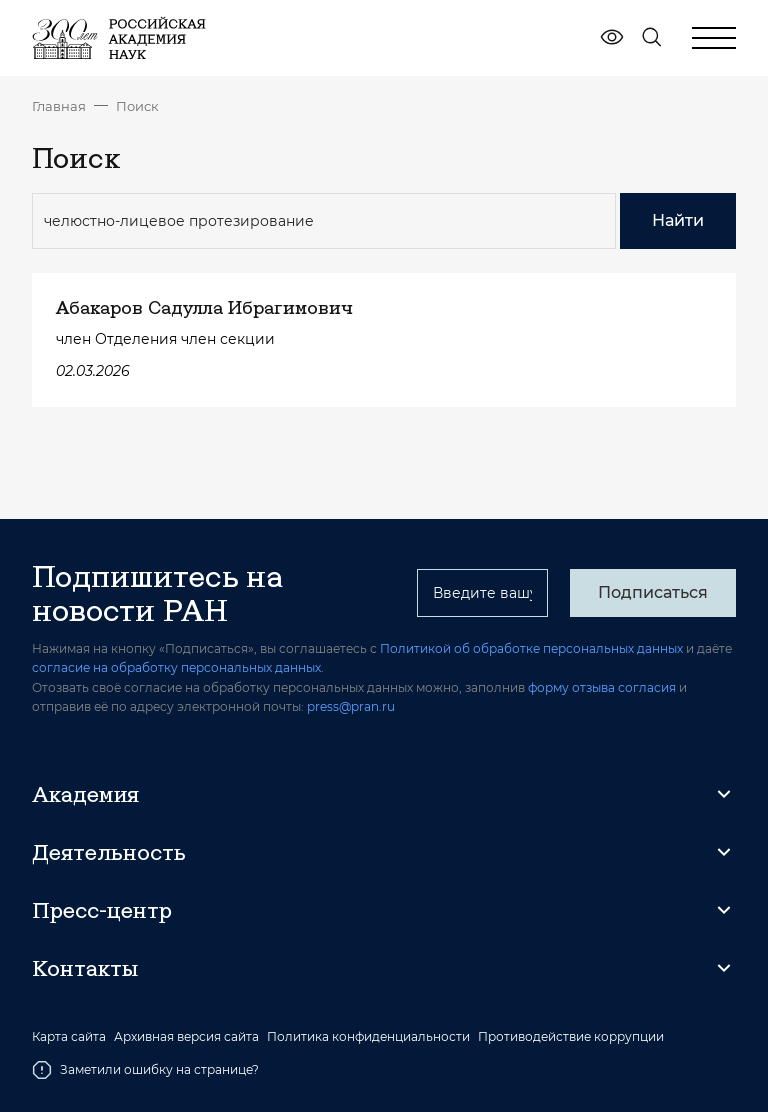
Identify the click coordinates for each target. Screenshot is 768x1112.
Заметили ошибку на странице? (145, 1070)
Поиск (137, 106)
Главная (59, 106)
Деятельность (109, 852)
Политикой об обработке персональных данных (531, 648)
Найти (678, 220)
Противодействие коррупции (571, 1037)
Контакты (85, 968)
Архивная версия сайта (186, 1037)
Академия (85, 794)
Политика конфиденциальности (368, 1037)
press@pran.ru (351, 706)
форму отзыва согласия (602, 687)
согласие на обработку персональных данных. (178, 667)
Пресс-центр (102, 910)
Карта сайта (69, 1037)
